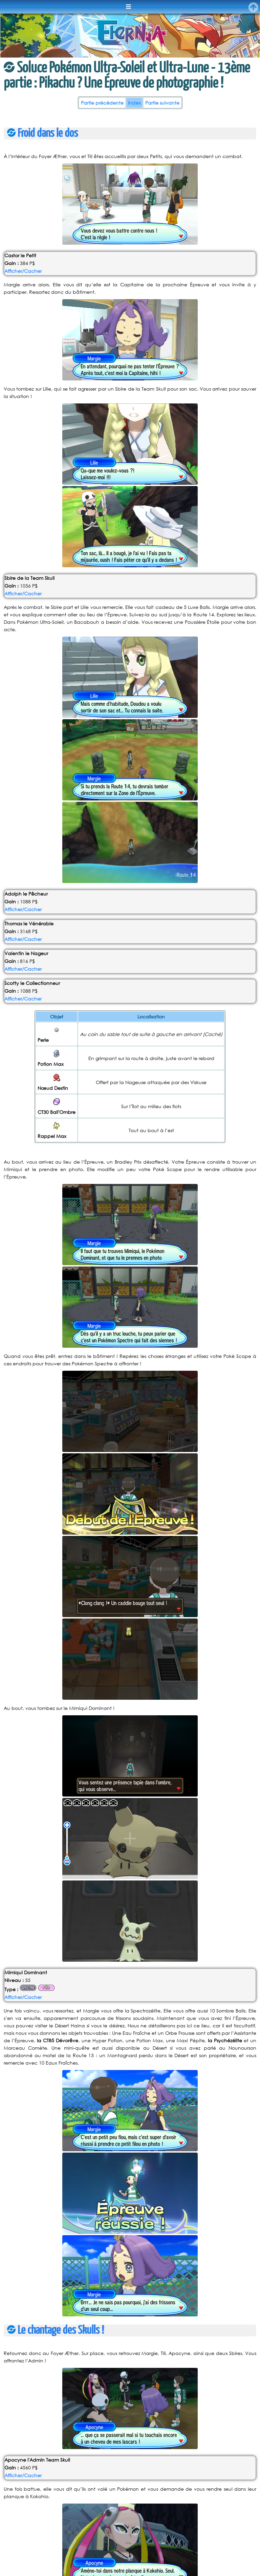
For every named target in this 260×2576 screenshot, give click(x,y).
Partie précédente (102, 103)
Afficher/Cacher (23, 271)
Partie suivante (162, 103)
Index (134, 103)
